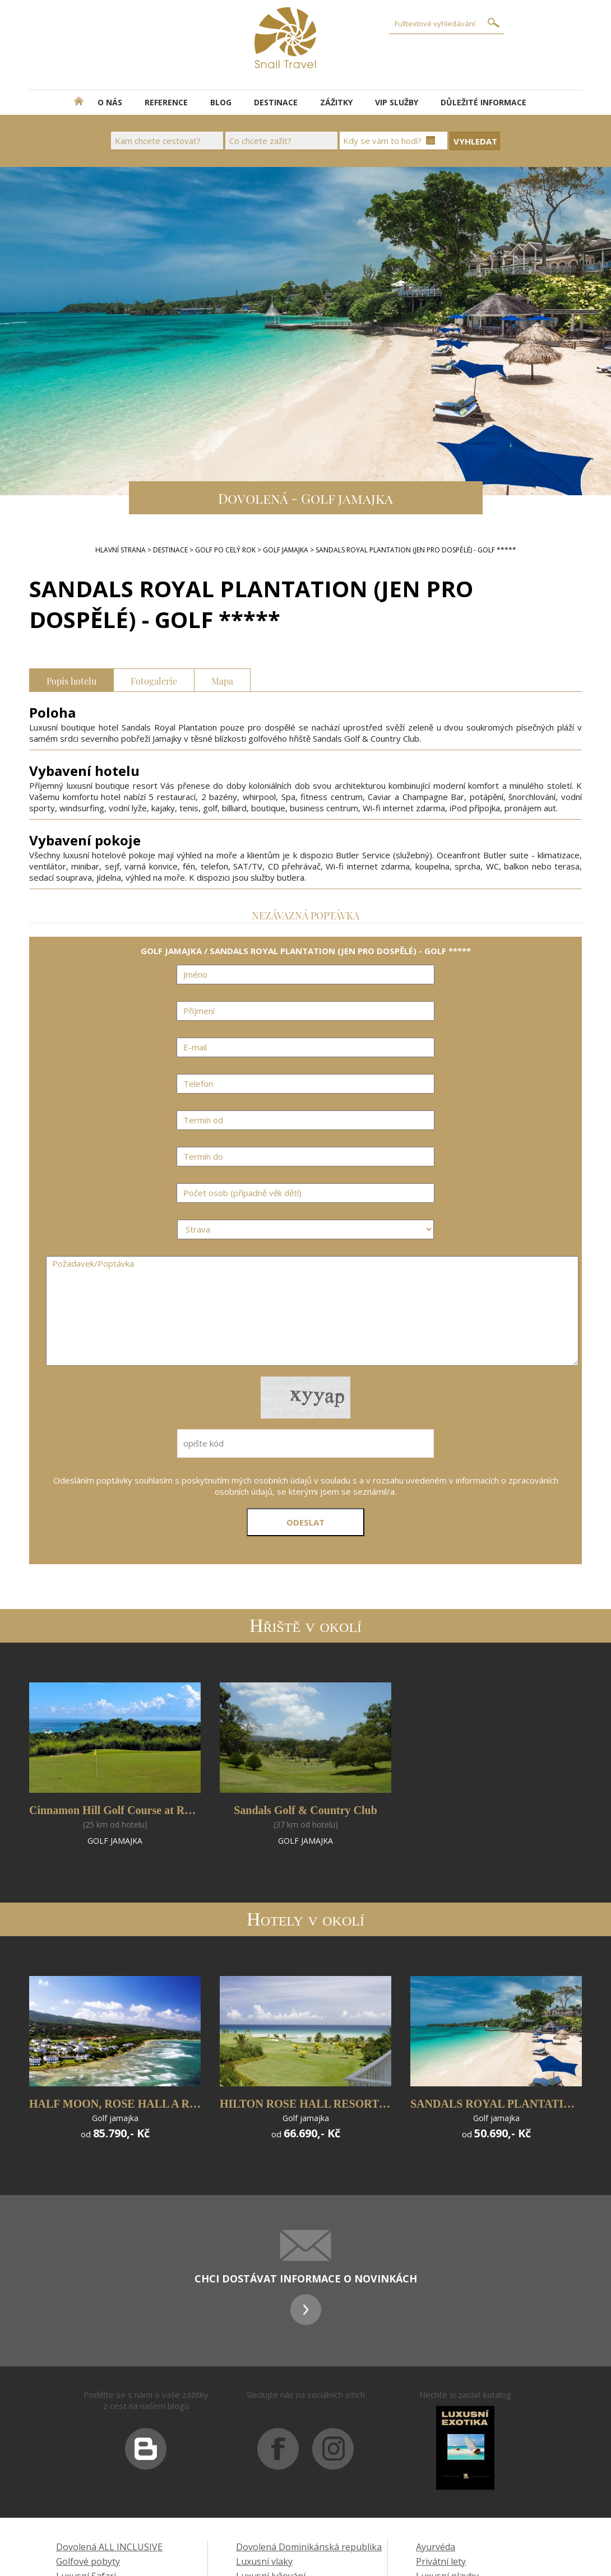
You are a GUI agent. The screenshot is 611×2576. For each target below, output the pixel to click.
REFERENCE (166, 102)
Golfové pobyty (88, 2561)
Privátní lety (441, 2561)
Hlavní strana (120, 550)
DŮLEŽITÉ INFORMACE (483, 102)
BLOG (221, 102)
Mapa (222, 679)
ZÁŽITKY (336, 102)
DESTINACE (276, 102)
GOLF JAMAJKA (285, 550)
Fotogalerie (154, 679)
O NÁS (110, 102)
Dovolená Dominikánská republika (309, 2547)
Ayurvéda (435, 2547)
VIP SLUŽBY (396, 102)
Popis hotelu (71, 679)
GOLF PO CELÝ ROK (225, 550)
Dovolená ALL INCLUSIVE (109, 2547)
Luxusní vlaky (264, 2561)
